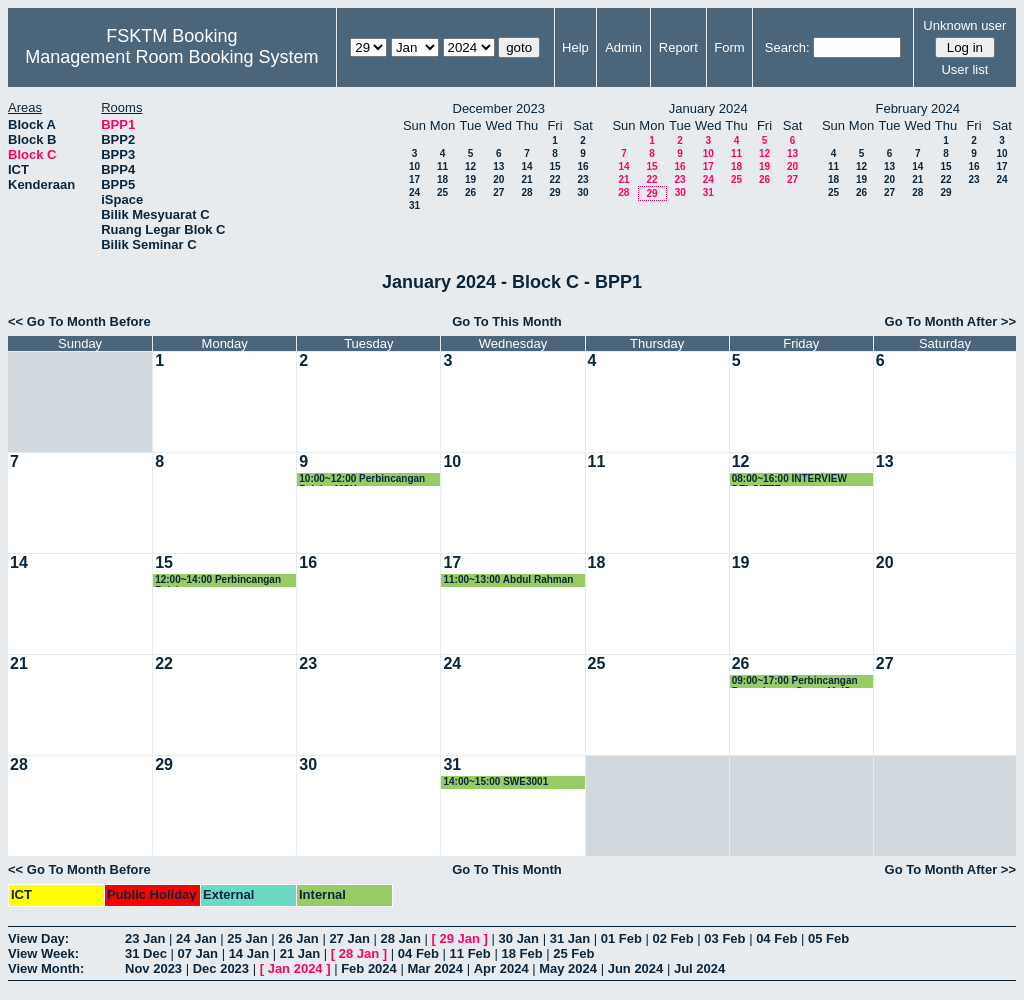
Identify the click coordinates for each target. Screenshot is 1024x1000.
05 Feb (828, 938)
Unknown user (964, 25)
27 (498, 192)
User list (964, 69)
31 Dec (146, 953)
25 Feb (573, 953)
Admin (623, 47)
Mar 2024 (435, 968)
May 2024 (568, 968)
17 (414, 179)
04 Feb (776, 938)
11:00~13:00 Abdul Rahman (508, 579)
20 (498, 179)
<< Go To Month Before (79, 321)
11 (442, 166)
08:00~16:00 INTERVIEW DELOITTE (789, 479)
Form (729, 47)
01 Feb (621, 938)
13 (498, 166)
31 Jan (570, 938)
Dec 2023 (221, 968)
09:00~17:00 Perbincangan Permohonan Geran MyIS (795, 681)
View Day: (38, 938)
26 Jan (298, 938)
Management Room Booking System (171, 57)
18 (442, 179)
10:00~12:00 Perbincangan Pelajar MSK (362, 479)
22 (554, 179)
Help (575, 47)
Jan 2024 (295, 968)
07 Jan (198, 953)
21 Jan (300, 953)
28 (526, 192)
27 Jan (349, 938)
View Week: (43, 953)
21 (526, 179)
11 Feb (470, 953)
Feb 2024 (369, 968)
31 (414, 205)
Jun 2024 (636, 968)
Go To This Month (507, 321)
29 (554, 192)
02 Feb (673, 938)
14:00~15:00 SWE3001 (495, 781)
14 (526, 166)
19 (470, 179)
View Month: (46, 968)
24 (414, 192)
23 (582, 179)
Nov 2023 (153, 968)
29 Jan (460, 938)
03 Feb (724, 938)
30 (582, 192)
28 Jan (400, 938)
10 (414, 166)
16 (582, 166)
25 (442, 192)
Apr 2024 (501, 968)
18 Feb (521, 953)
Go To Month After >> (950, 321)
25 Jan (247, 938)
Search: (787, 47)
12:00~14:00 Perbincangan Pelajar (218, 580)
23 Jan (145, 938)
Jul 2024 (699, 968)
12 (470, 166)
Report (678, 47)
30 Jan (519, 938)
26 (470, 192)
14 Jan (249, 953)
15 (554, 166)
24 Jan (196, 938)
